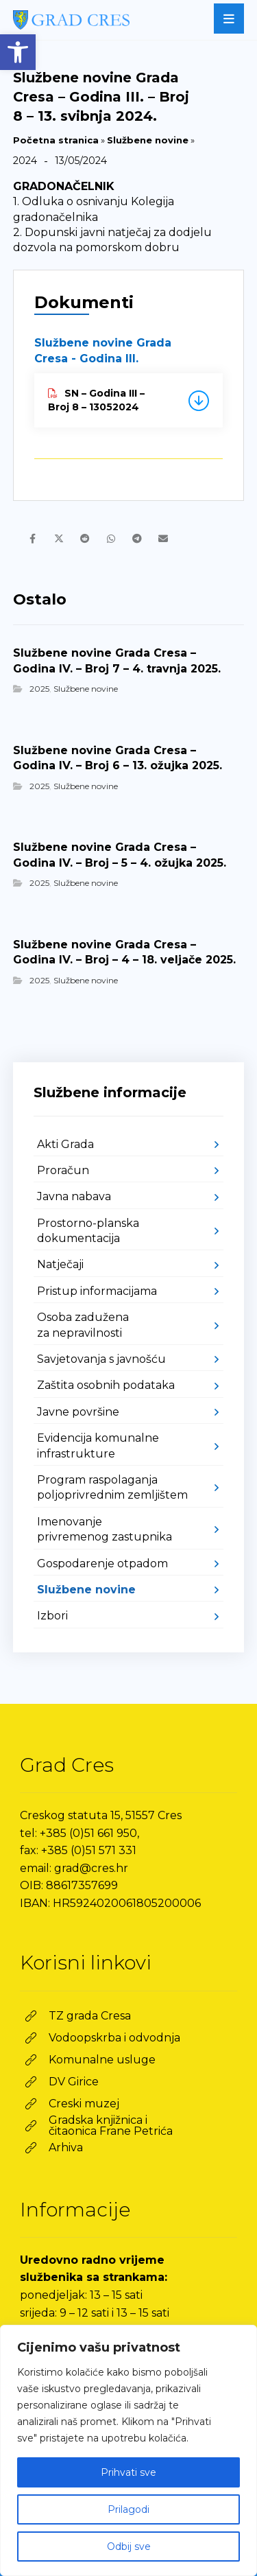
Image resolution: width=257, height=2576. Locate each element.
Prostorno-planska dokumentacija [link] (88, 1231)
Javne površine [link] (78, 1411)
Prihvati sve (128, 2472)
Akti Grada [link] (65, 1144)
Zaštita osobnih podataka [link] (106, 1385)
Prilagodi (128, 2509)
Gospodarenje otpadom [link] (102, 1563)
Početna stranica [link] (56, 139)
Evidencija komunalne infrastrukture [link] (98, 1445)
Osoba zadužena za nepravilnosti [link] (83, 1325)
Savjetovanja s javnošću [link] (101, 1359)
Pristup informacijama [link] (97, 1291)
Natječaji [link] (60, 1264)
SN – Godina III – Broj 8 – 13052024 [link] (96, 400)
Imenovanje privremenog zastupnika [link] (104, 1529)
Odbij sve (129, 2546)
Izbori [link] (52, 1615)
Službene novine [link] (147, 139)
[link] (18, 52)
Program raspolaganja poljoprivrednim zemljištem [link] (112, 1487)
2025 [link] (39, 688)
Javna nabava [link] (74, 1196)
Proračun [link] (63, 1170)
